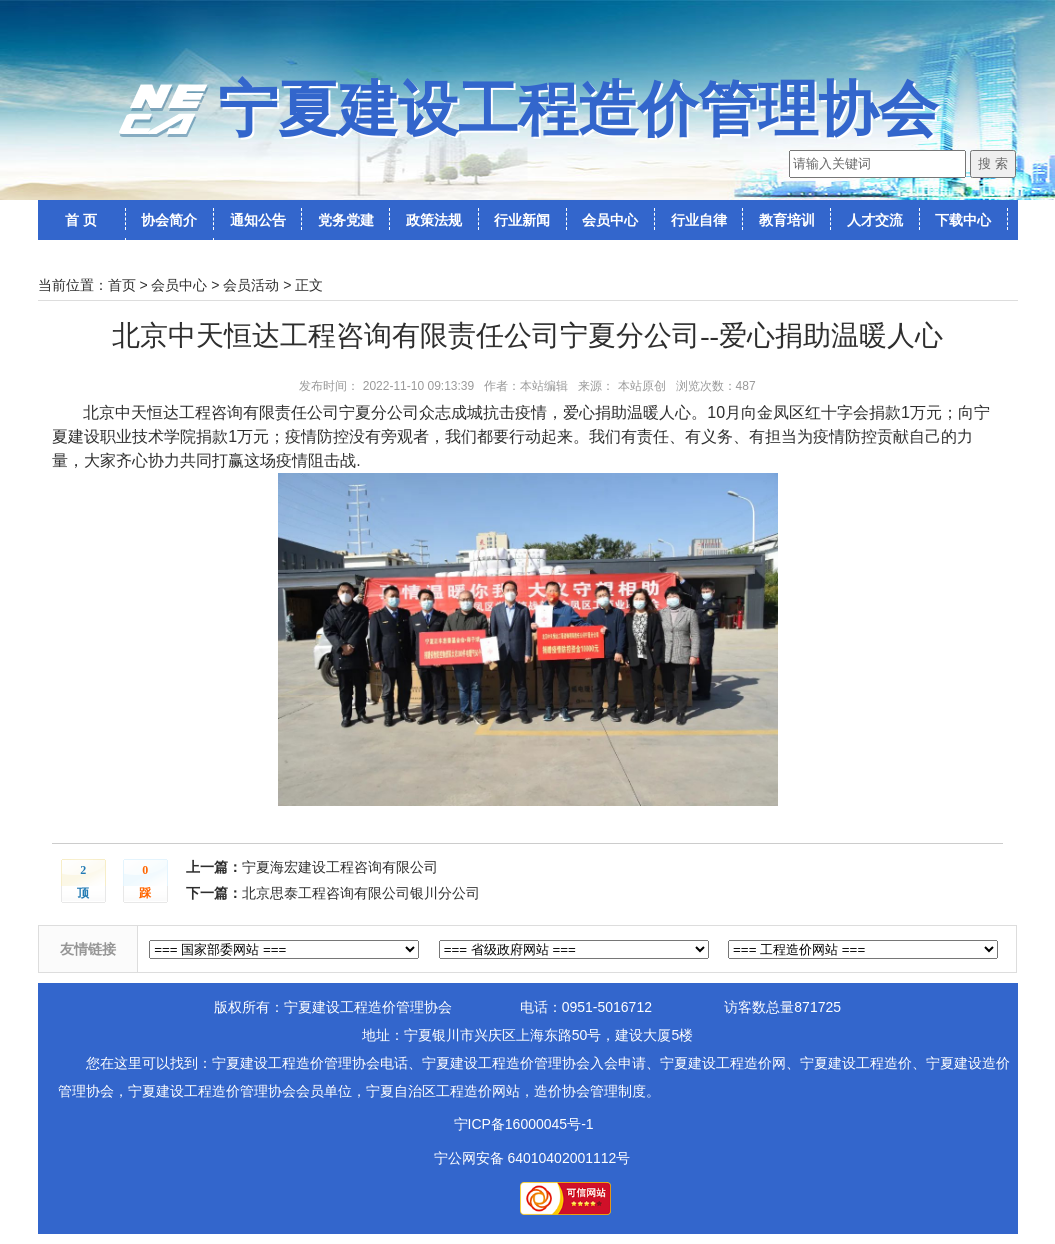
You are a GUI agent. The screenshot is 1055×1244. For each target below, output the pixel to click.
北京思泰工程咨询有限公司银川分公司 (361, 893)
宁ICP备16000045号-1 (524, 1124)
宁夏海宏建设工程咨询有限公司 (340, 867)
